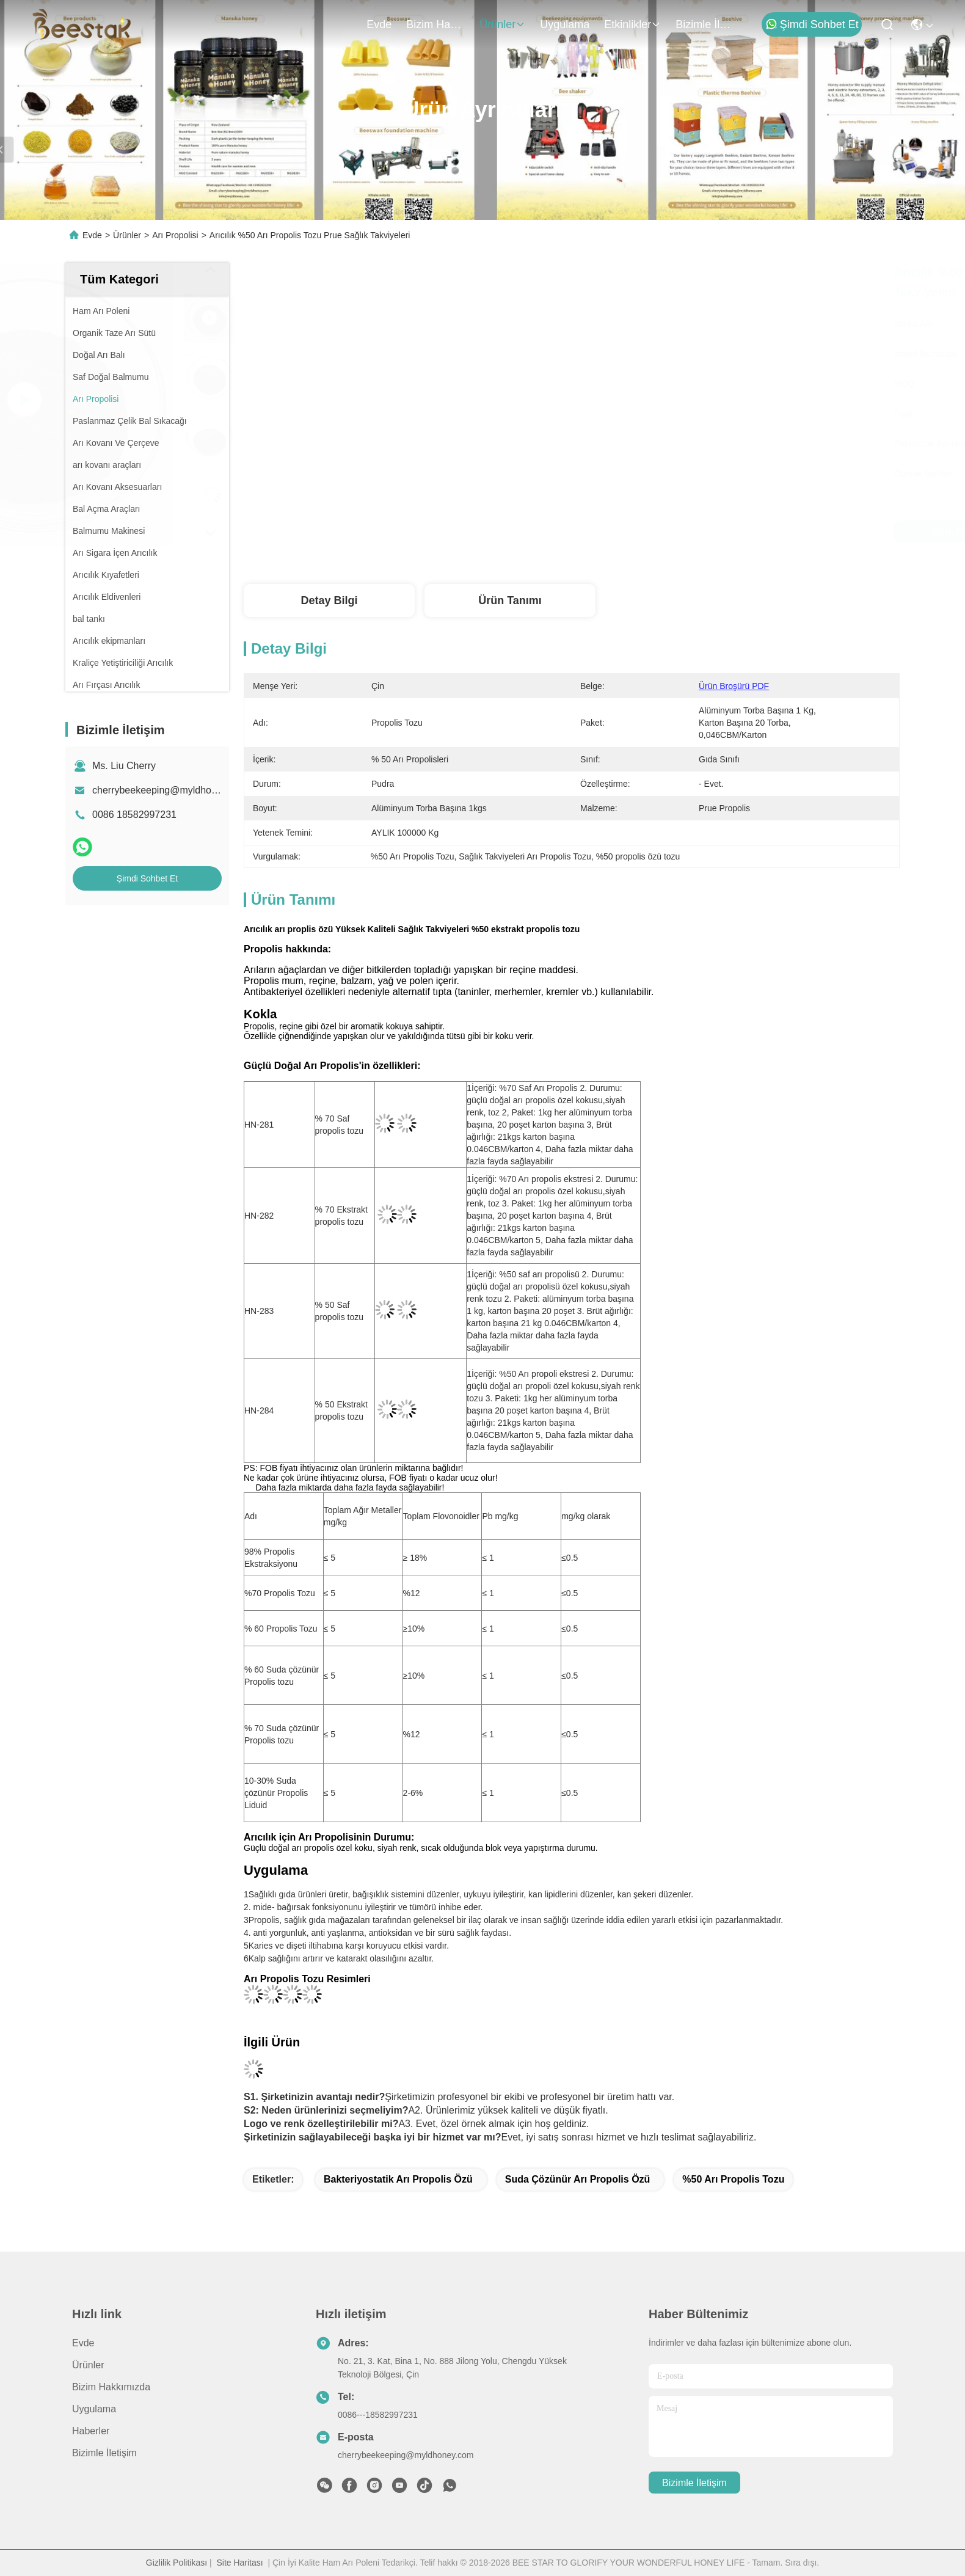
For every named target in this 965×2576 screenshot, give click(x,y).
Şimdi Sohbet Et (812, 24)
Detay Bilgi (328, 600)
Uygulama (564, 24)
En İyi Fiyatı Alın (679, 531)
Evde (378, 24)
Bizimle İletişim (705, 24)
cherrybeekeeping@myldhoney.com (169, 790)
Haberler (90, 2431)
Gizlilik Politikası (176, 2562)
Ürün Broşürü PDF (734, 686)
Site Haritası (239, 2562)
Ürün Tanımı (510, 600)
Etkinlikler (632, 24)
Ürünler (502, 24)
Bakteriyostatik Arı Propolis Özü (398, 2179)
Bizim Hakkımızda (435, 24)
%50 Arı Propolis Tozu (733, 2179)
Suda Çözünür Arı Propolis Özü (577, 2179)
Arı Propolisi (175, 235)
